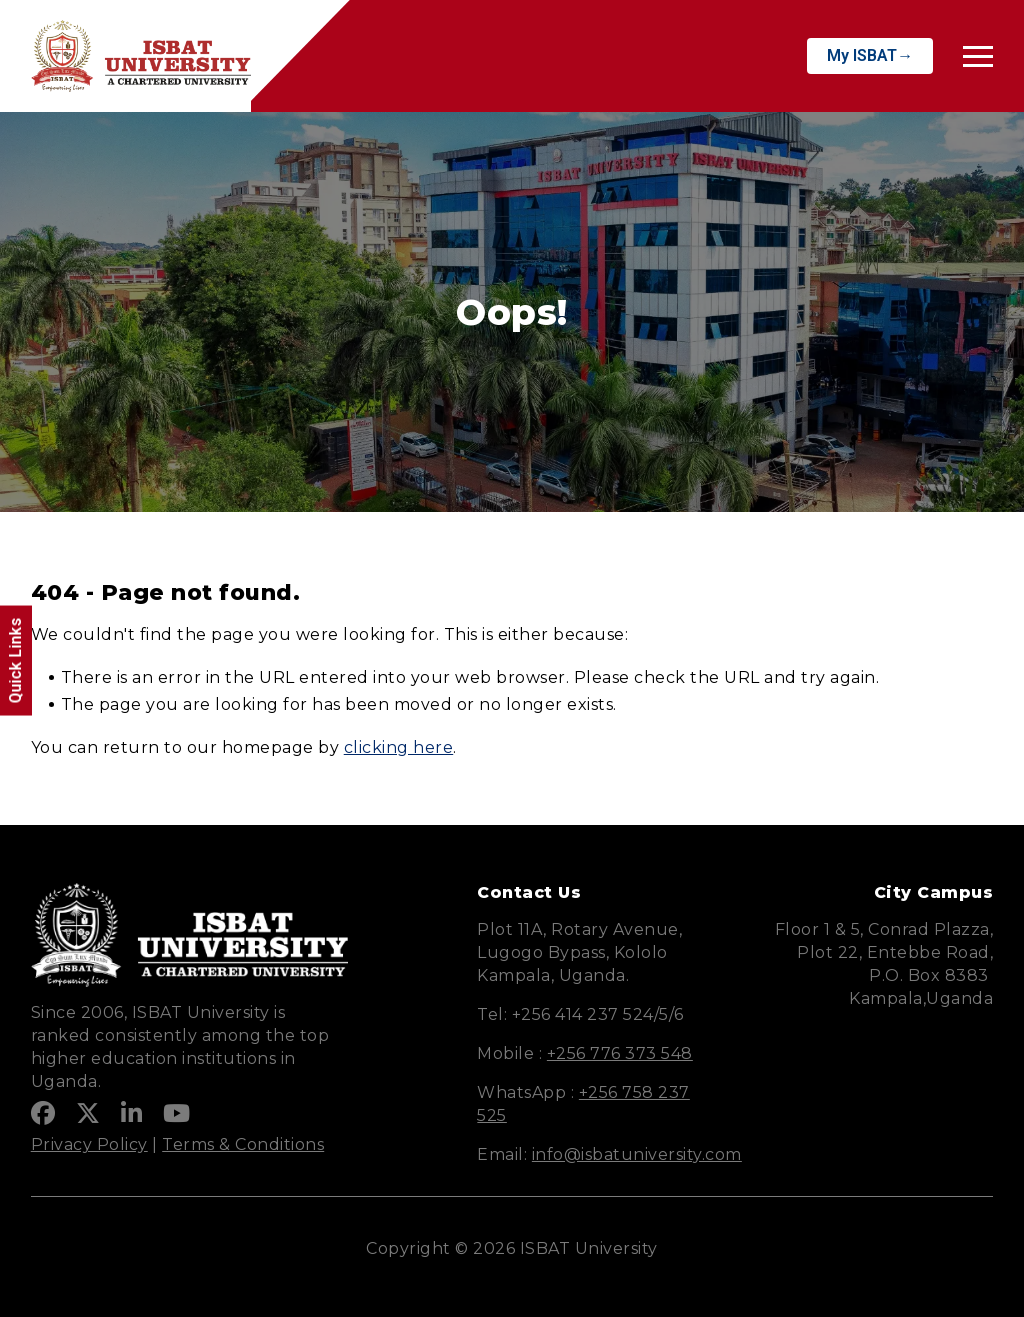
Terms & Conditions (243, 1144)
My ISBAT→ (870, 55)
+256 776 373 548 (620, 1053)
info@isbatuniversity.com (637, 1154)
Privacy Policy (89, 1144)
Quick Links (15, 661)
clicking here (399, 747)
